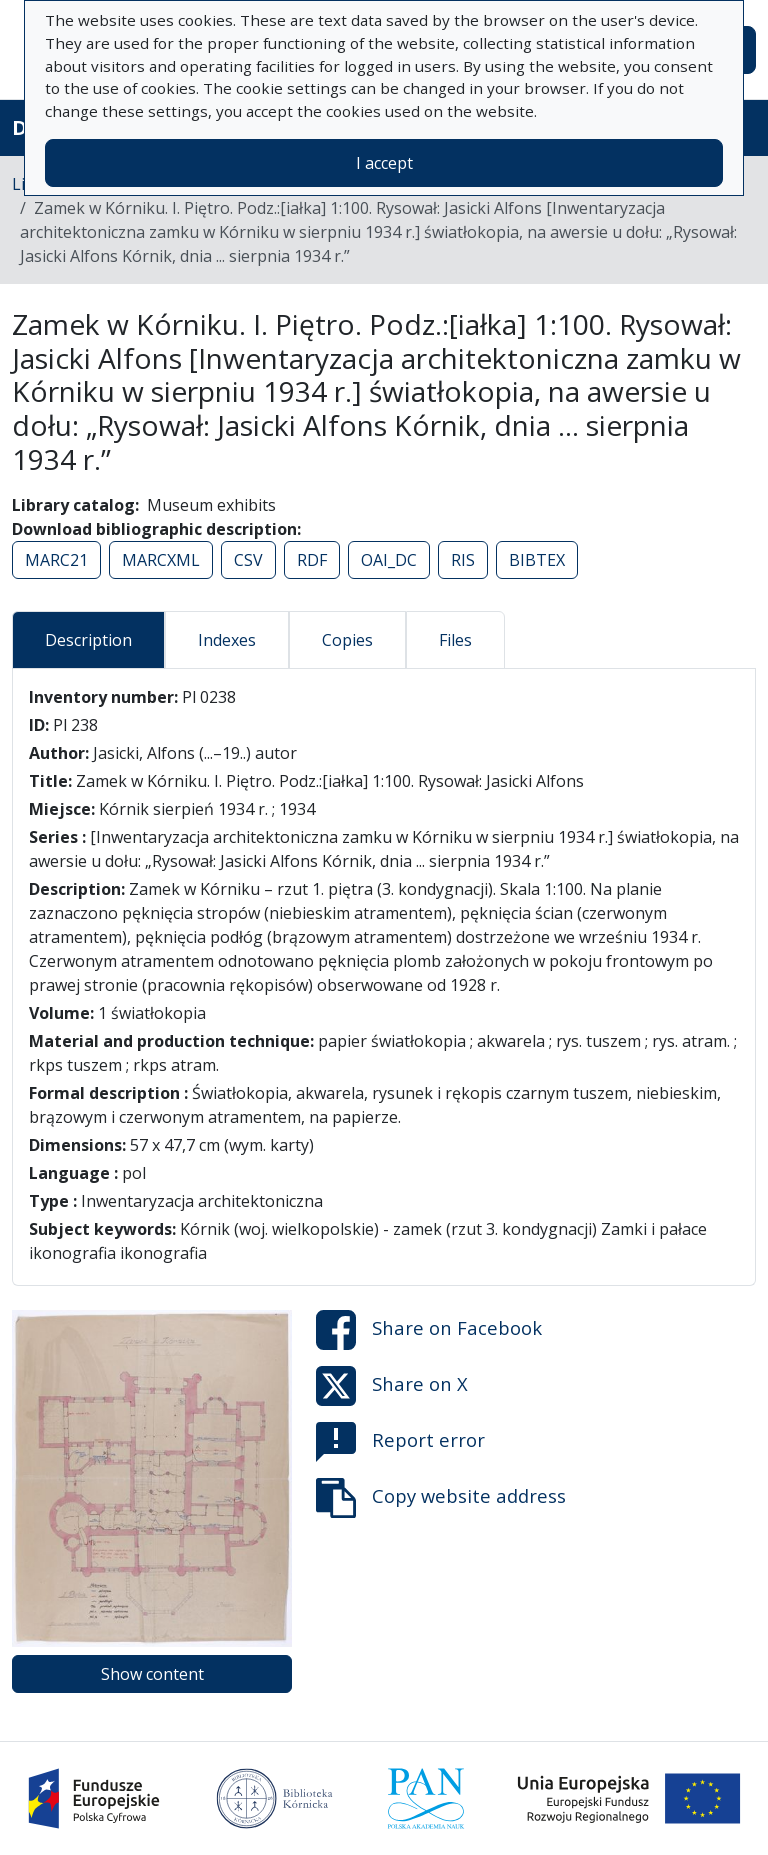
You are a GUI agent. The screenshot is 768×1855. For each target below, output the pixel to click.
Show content (152, 1674)
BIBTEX (537, 560)
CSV (248, 560)
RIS (463, 560)
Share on (429, 1330)
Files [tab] (455, 640)
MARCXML (161, 560)
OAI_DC (389, 560)
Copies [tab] (347, 640)
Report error (400, 1442)
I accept (384, 163)
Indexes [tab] (227, 640)
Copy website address (441, 1498)
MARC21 (56, 560)
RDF (312, 560)
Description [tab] (88, 640)
